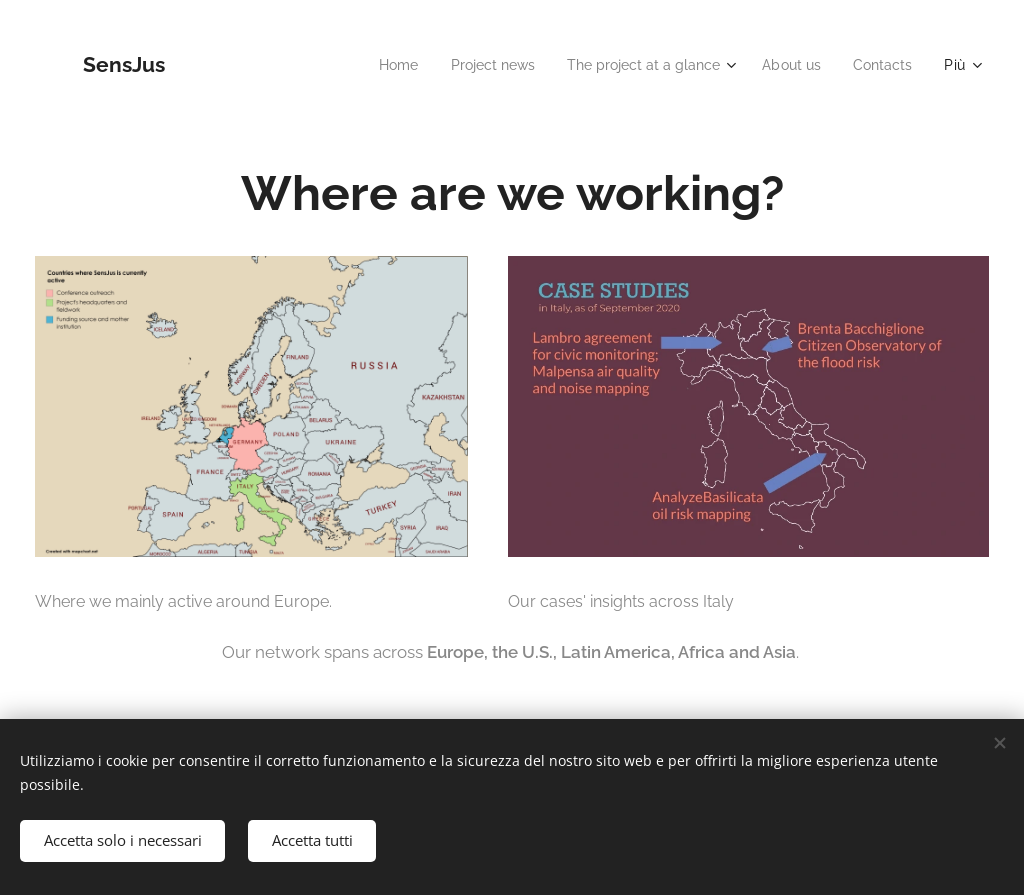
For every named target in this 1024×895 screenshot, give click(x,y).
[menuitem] (368, 65)
